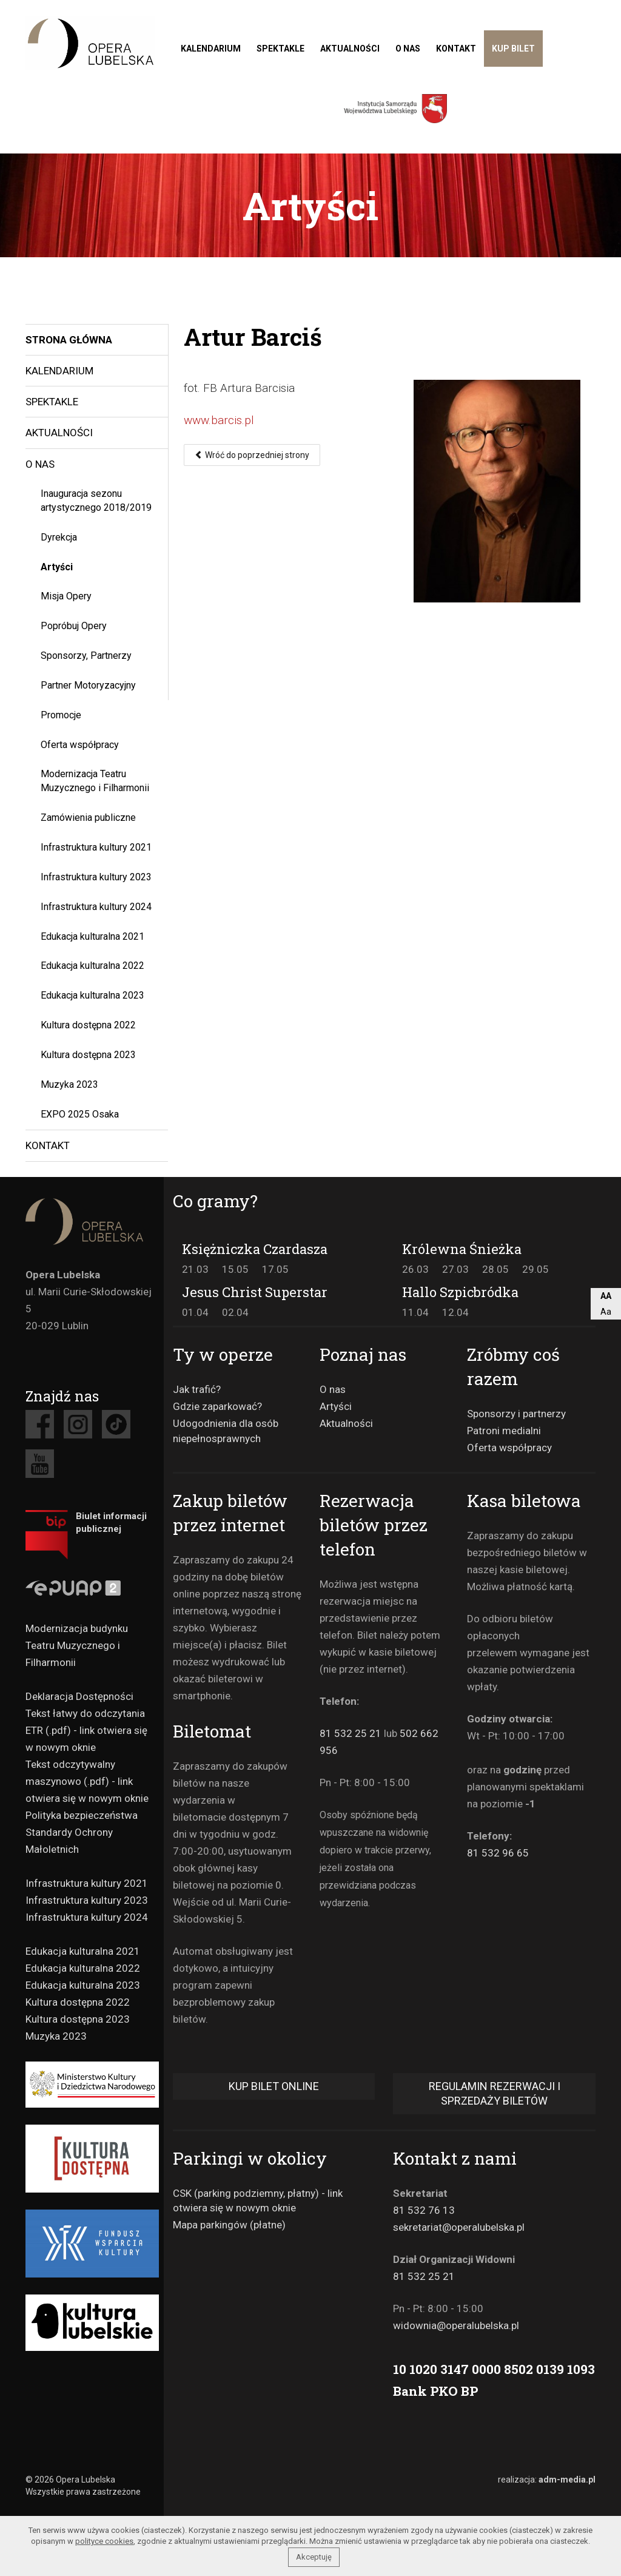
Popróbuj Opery (74, 626)
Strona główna (68, 340)
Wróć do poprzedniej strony (252, 455)
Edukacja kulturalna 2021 (92, 936)
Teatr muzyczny (90, 43)
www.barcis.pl (219, 420)
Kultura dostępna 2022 (88, 1025)
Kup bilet (513, 48)
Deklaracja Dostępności (79, 1696)
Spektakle (280, 48)
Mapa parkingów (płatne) (229, 2225)
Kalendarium (211, 48)
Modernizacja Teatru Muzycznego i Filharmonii (95, 781)
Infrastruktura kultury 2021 (96, 847)
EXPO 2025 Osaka (80, 1114)
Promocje (61, 715)
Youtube (39, 1463)
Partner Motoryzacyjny (88, 685)
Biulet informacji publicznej (111, 1522)
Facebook (39, 1424)
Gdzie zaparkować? (217, 1406)
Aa (605, 1312)
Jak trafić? (197, 1389)
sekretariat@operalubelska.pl (459, 2227)
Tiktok (116, 1424)
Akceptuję (314, 2556)
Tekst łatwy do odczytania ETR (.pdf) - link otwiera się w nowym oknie (86, 1730)
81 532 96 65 (498, 1853)
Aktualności (350, 48)
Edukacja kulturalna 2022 (92, 965)
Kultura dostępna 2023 (88, 1054)
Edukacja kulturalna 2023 (92, 995)
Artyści (57, 567)
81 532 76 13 (424, 2210)
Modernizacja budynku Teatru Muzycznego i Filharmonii (76, 1645)
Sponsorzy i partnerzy (516, 1414)
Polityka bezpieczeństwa (81, 1815)
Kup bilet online (274, 2086)
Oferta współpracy (80, 744)
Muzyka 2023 (69, 1084)
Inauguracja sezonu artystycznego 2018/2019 (96, 500)
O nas (407, 48)
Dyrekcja (59, 537)
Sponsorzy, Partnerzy (86, 655)
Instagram (78, 1424)
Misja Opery (66, 596)
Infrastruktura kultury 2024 (96, 906)
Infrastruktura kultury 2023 (96, 877)
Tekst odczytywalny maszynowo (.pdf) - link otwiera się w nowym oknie (87, 1781)
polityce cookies (104, 2541)
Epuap (90, 1589)
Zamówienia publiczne (88, 817)
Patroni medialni (504, 1431)
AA (605, 1296)
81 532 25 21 (350, 1733)
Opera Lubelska (90, 1221)
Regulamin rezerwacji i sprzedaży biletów (494, 2093)
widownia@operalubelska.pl (456, 2325)
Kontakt (456, 48)
